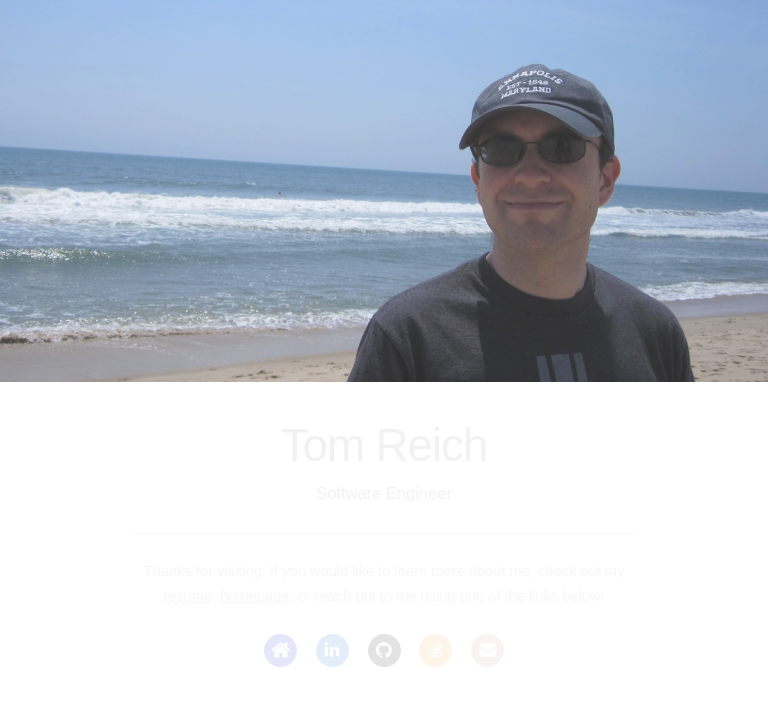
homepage (254, 596)
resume (187, 596)
